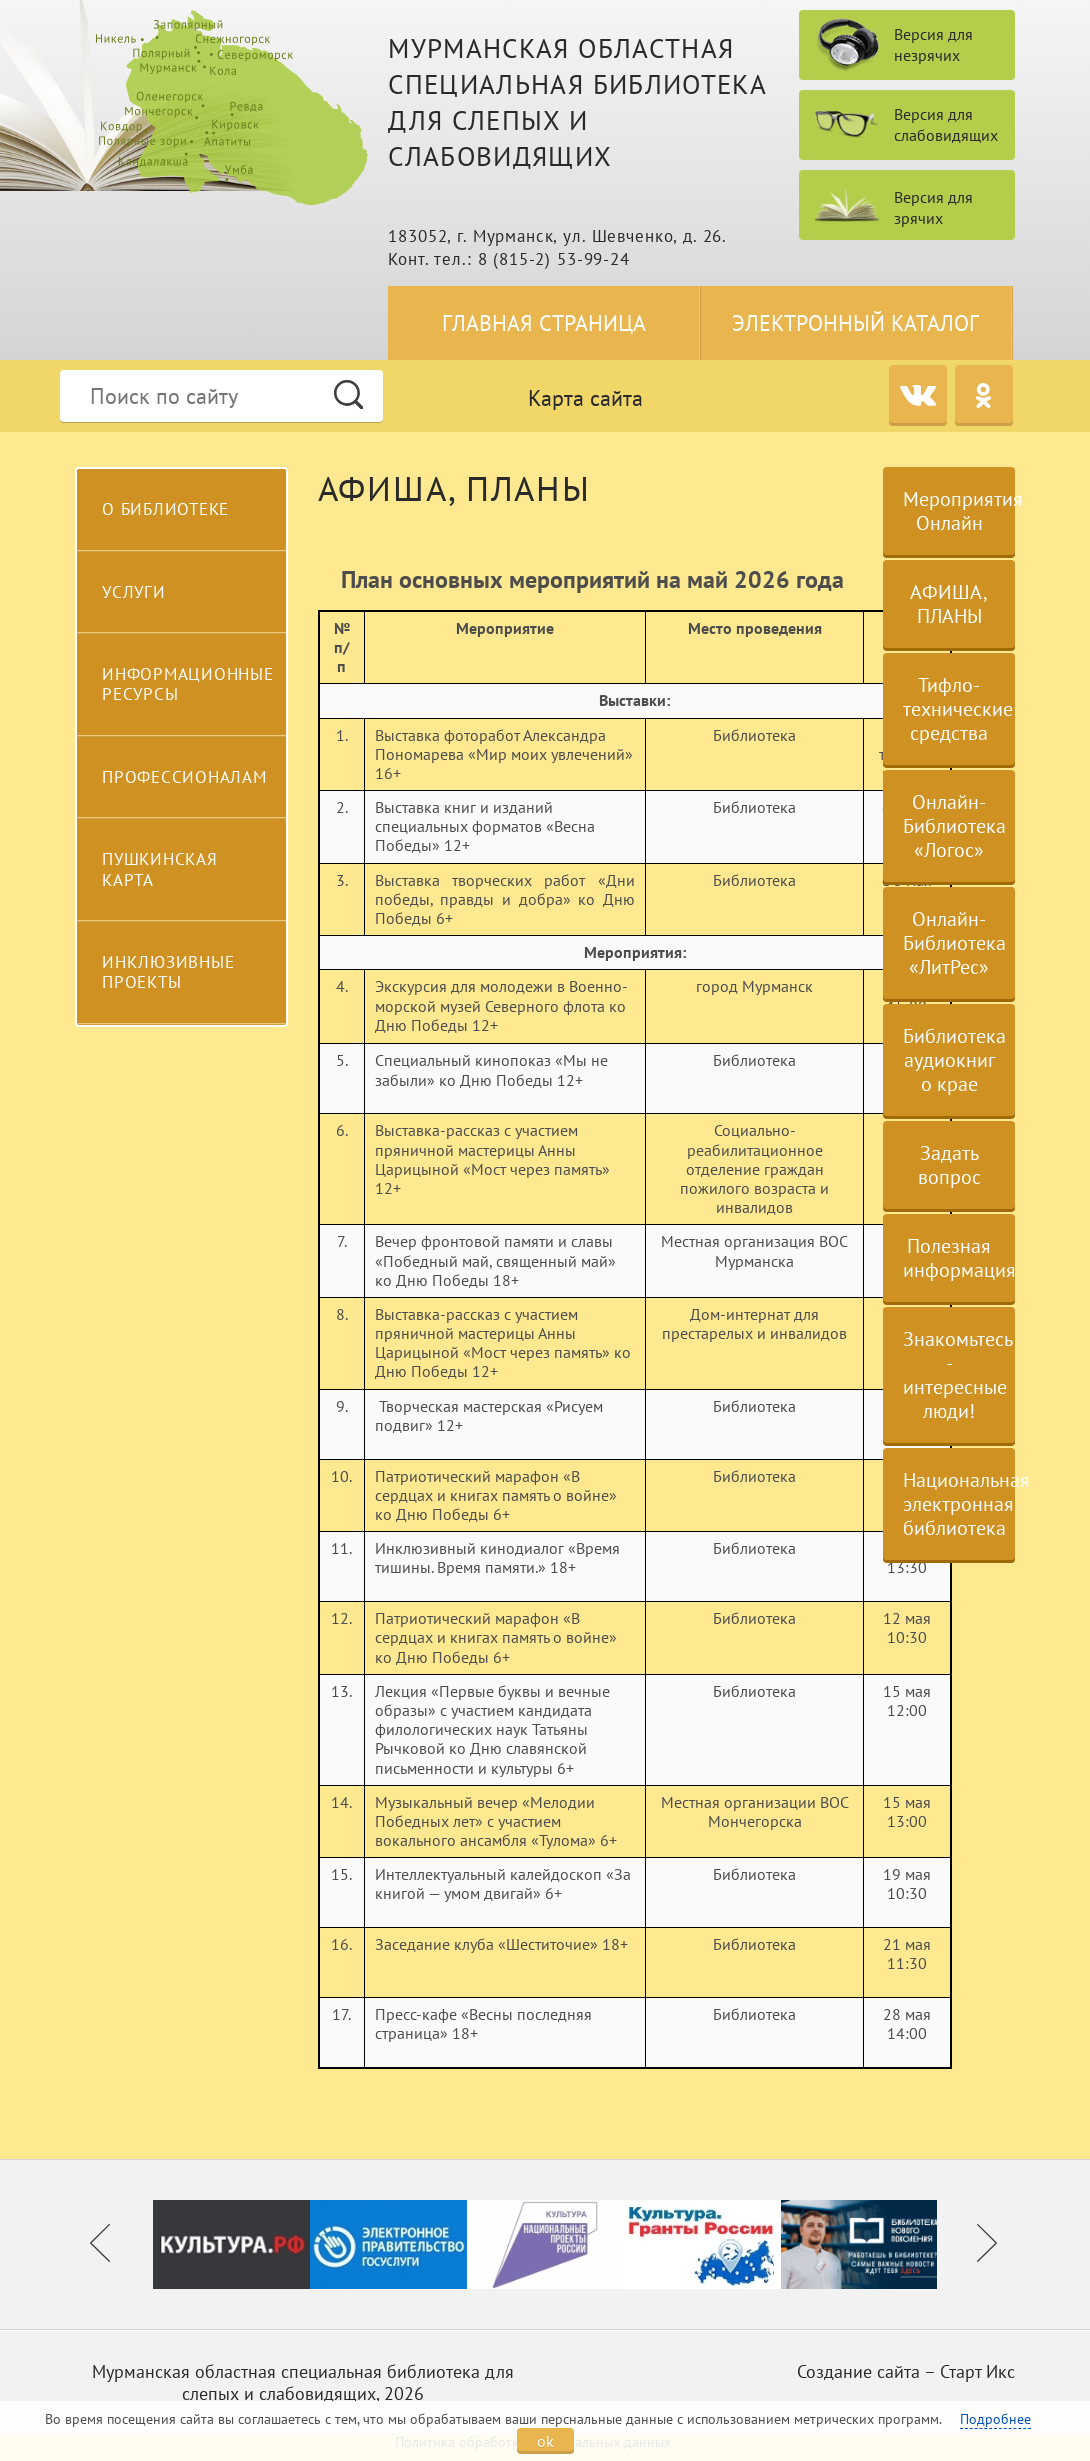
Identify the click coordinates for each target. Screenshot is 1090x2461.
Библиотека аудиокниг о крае (954, 1060)
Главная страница (544, 323)
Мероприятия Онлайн (959, 511)
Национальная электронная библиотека (959, 1504)
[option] (231, 2244)
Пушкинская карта (160, 869)
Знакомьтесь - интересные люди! (958, 1375)
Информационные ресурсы (188, 684)
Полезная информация (959, 1258)
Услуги (134, 592)
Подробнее (995, 2419)
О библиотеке (165, 509)
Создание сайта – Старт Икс (906, 2371)
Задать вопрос (949, 1165)
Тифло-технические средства (958, 709)
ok (545, 2441)
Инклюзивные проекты (168, 972)
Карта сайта (585, 398)
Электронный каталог (855, 323)
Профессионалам (184, 777)
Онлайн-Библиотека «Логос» (954, 826)
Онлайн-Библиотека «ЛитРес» (954, 943)
